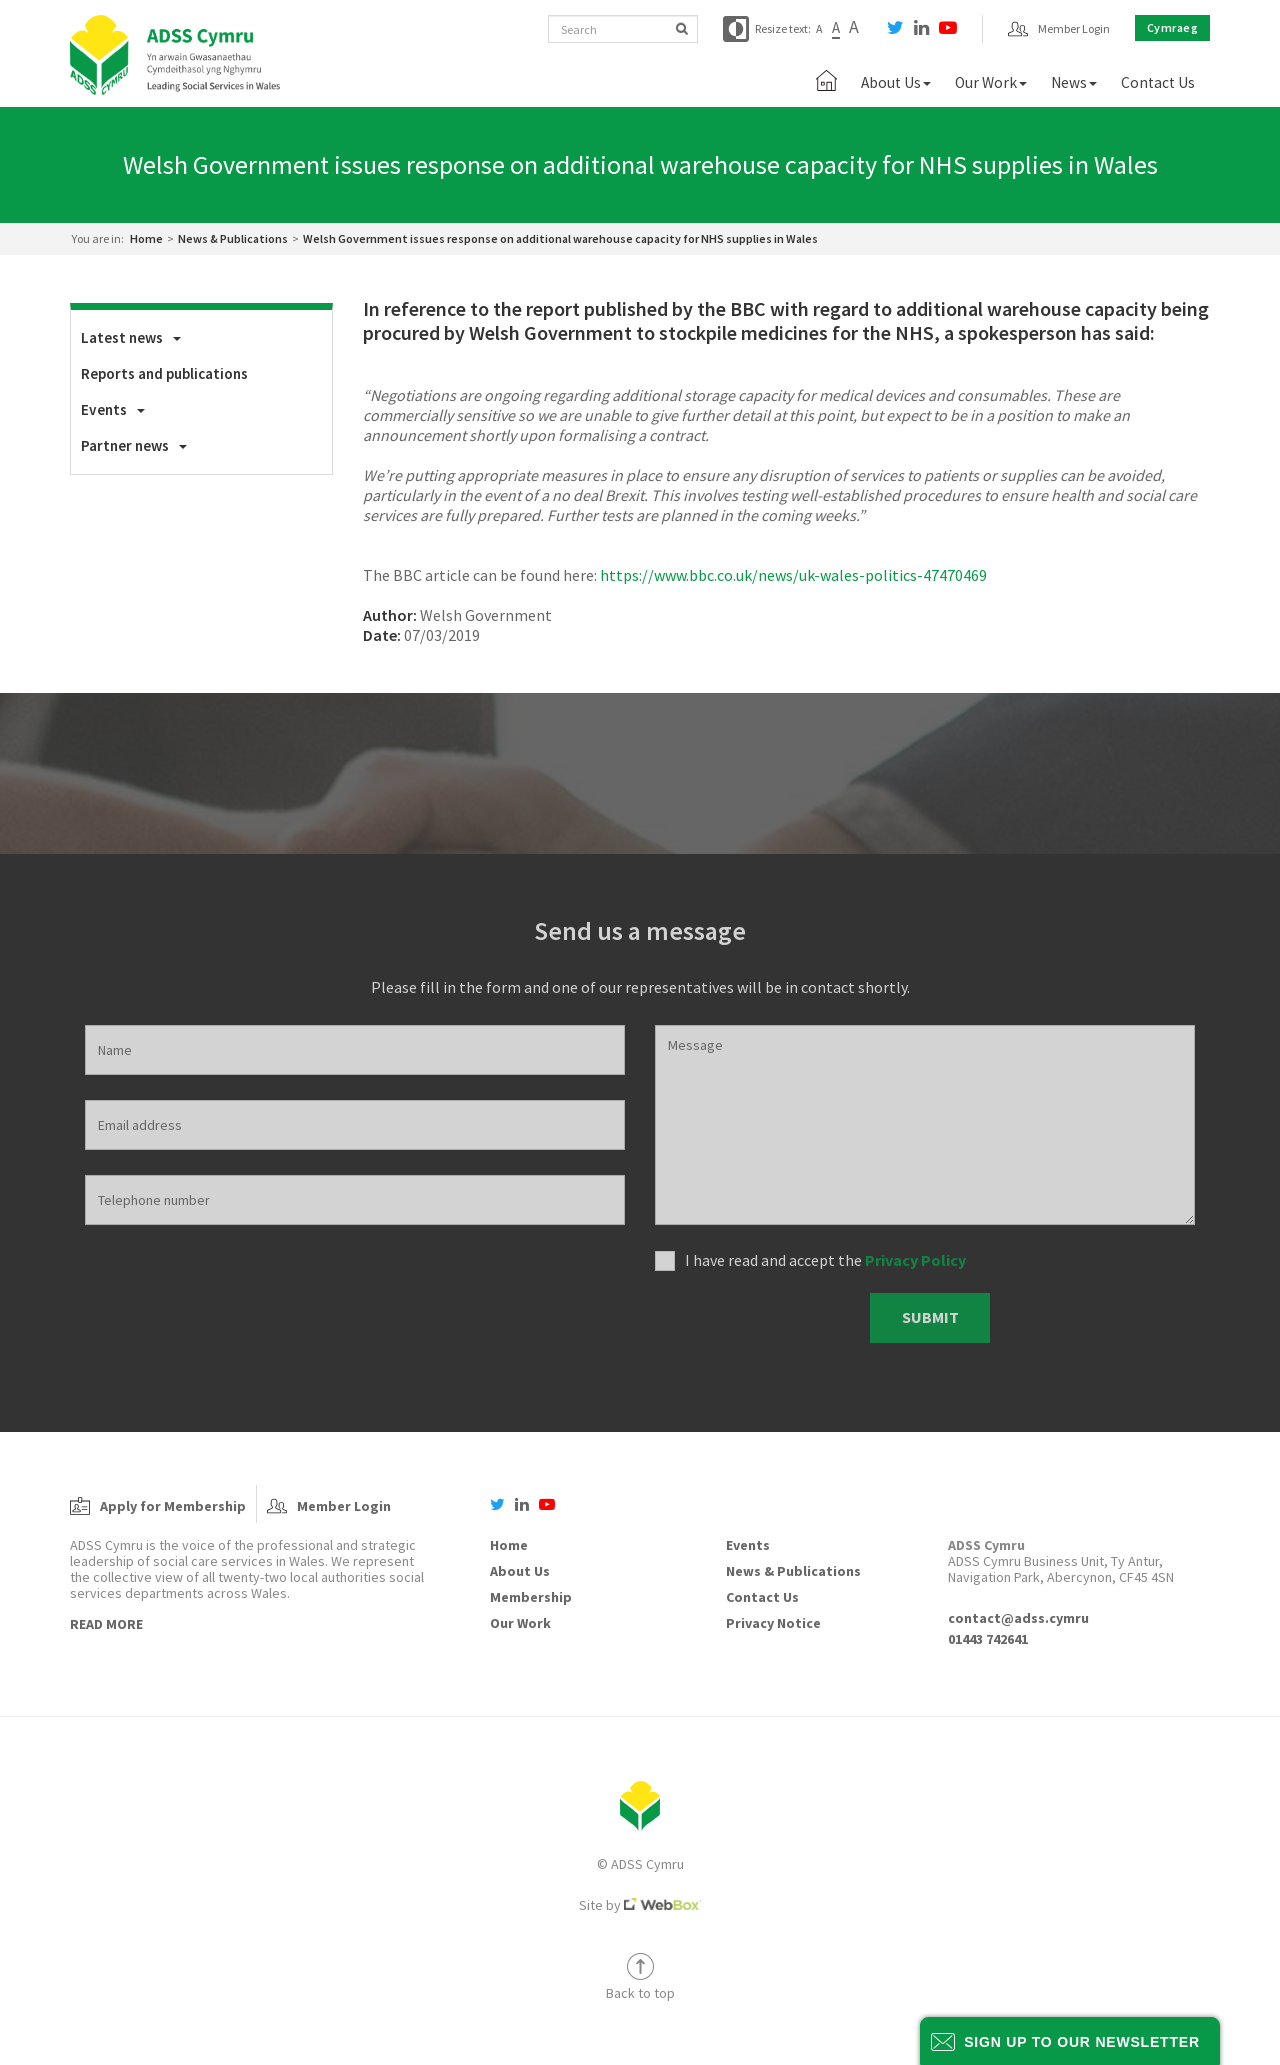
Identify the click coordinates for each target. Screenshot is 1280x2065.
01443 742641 (988, 1639)
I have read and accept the (825, 1260)
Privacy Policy (915, 1260)
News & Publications (233, 238)
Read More (106, 1624)
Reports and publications (164, 373)
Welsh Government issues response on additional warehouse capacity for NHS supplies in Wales (560, 238)
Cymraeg (1173, 27)
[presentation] (755, 1318)
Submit (930, 1317)
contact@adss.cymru (1018, 1618)
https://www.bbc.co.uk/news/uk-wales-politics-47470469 (793, 575)
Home (146, 238)
